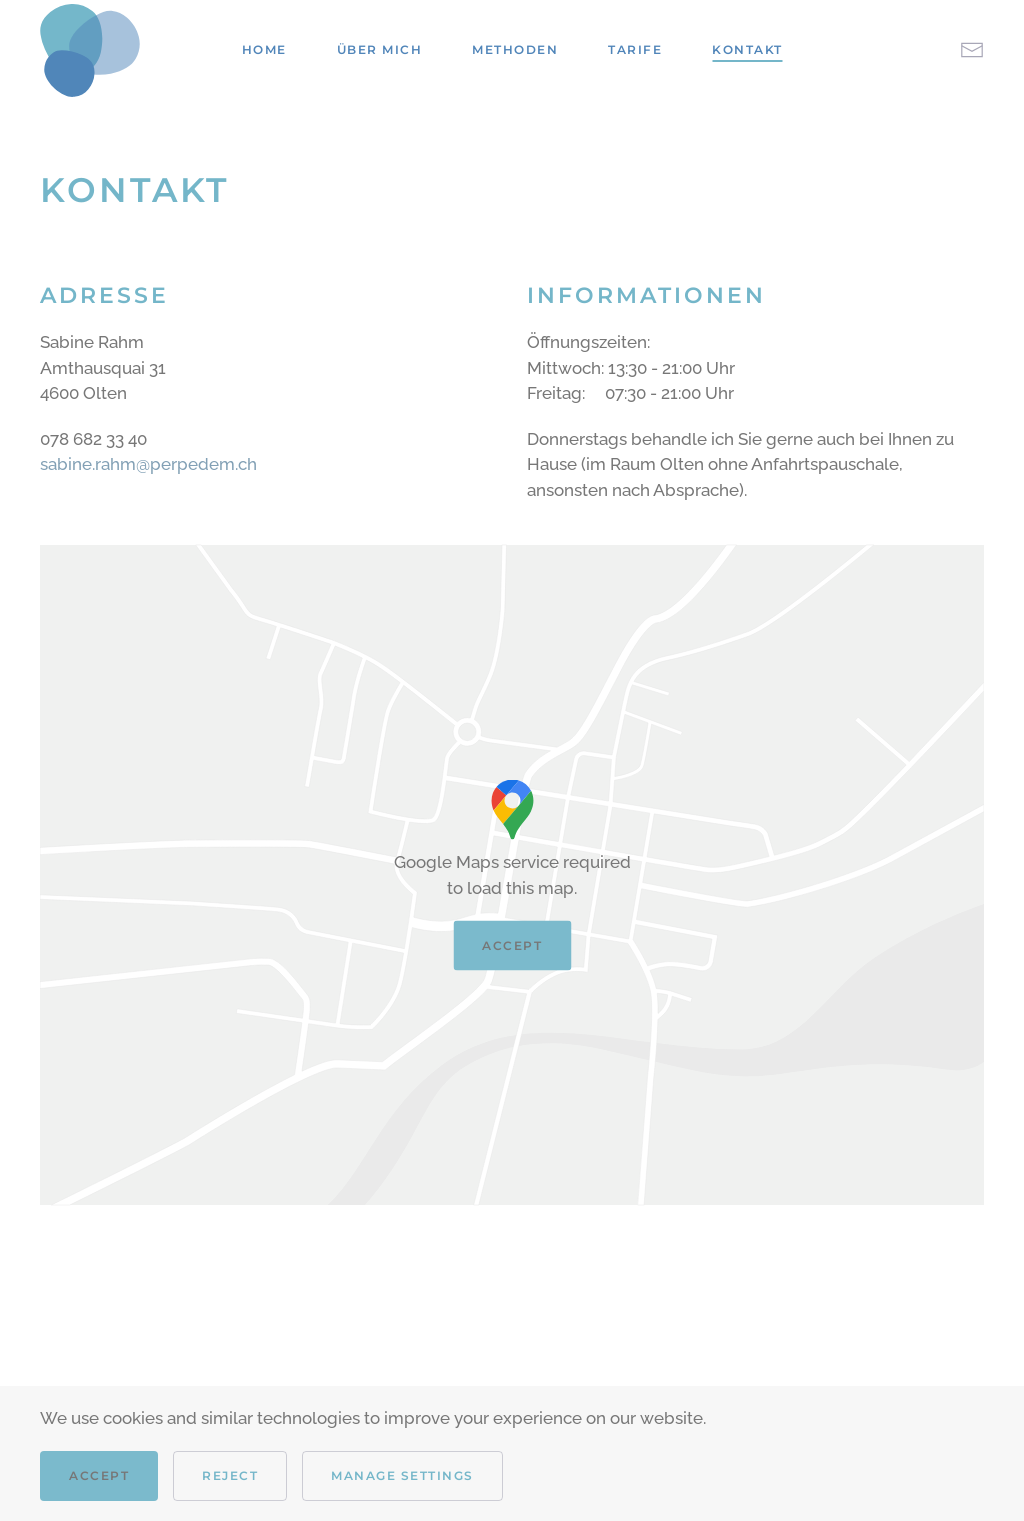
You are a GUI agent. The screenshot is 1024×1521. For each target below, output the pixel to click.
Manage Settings (402, 1475)
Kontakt (747, 49)
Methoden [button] (515, 49)
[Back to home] (90, 50)
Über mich (380, 49)
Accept (512, 945)
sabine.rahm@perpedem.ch (148, 464)
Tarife (635, 49)
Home (264, 49)
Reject (230, 1475)
